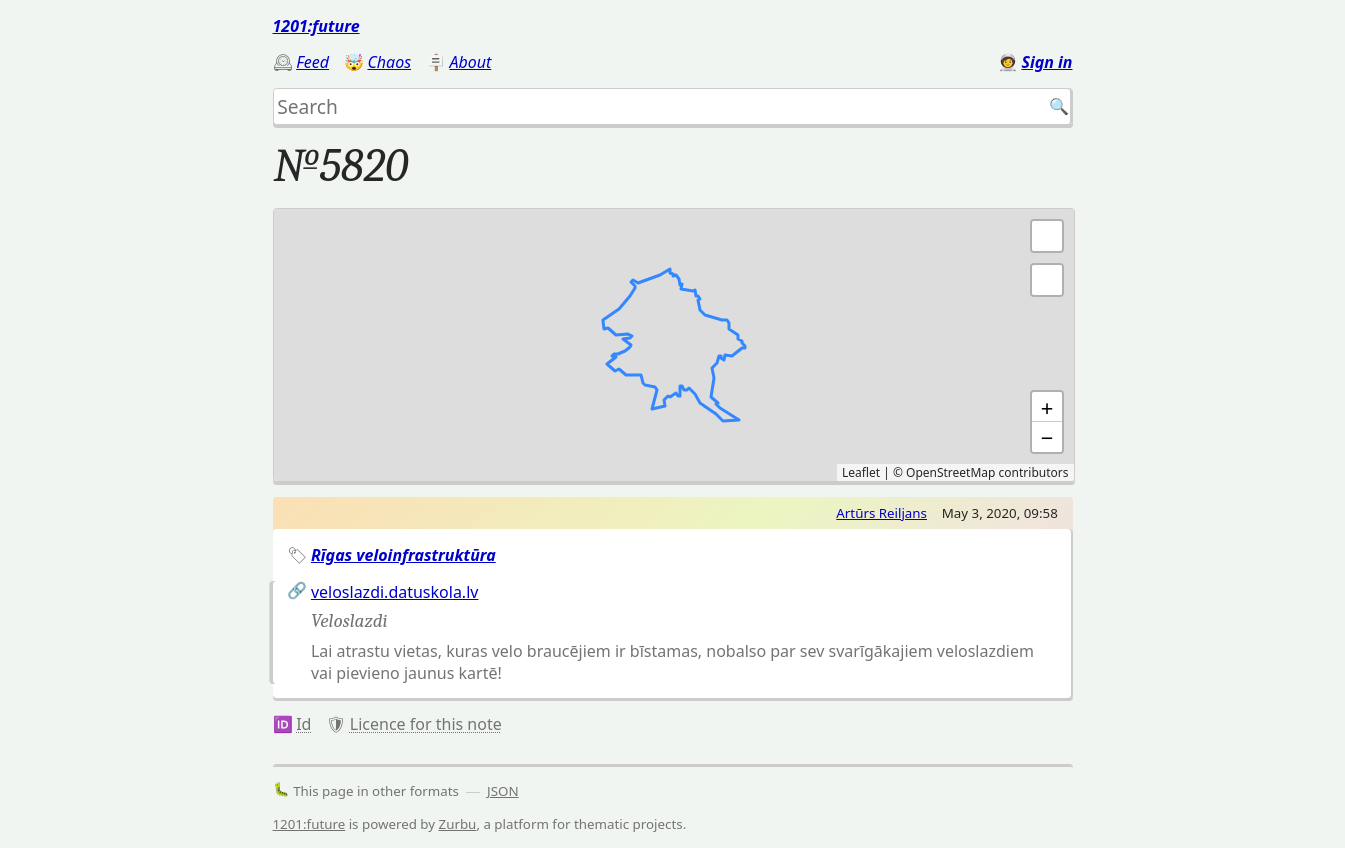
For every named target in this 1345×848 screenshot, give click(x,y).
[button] (1047, 280)
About (471, 62)
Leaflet (861, 472)
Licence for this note (426, 724)
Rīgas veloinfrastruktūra (403, 555)
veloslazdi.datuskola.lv (395, 592)
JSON (503, 791)
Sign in (1046, 62)
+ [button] (1047, 407)
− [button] (1047, 437)
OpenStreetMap (950, 472)
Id (303, 724)
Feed (312, 62)
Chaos (389, 62)
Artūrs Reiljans (881, 513)
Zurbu (458, 824)
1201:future (316, 26)
